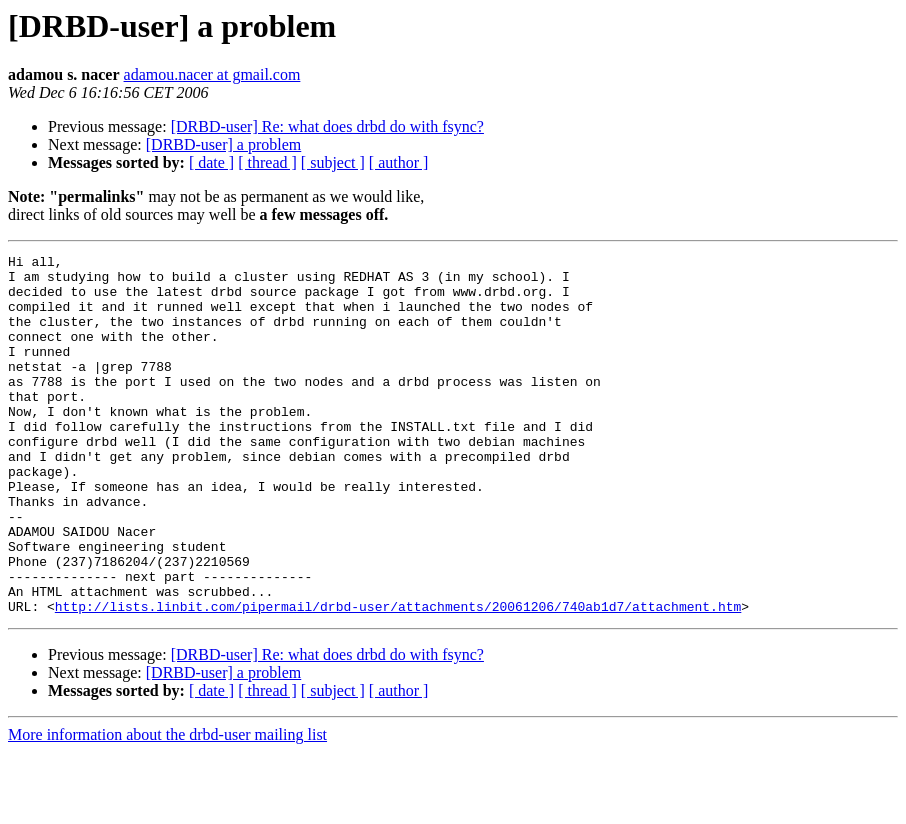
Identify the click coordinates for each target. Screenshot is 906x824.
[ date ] (211, 162)
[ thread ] (267, 162)
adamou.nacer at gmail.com (212, 74)
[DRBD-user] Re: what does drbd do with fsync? (327, 126)
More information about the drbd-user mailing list (167, 806)
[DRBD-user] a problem (224, 144)
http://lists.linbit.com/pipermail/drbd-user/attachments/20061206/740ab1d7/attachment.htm (398, 678)
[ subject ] (333, 162)
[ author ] (399, 162)
